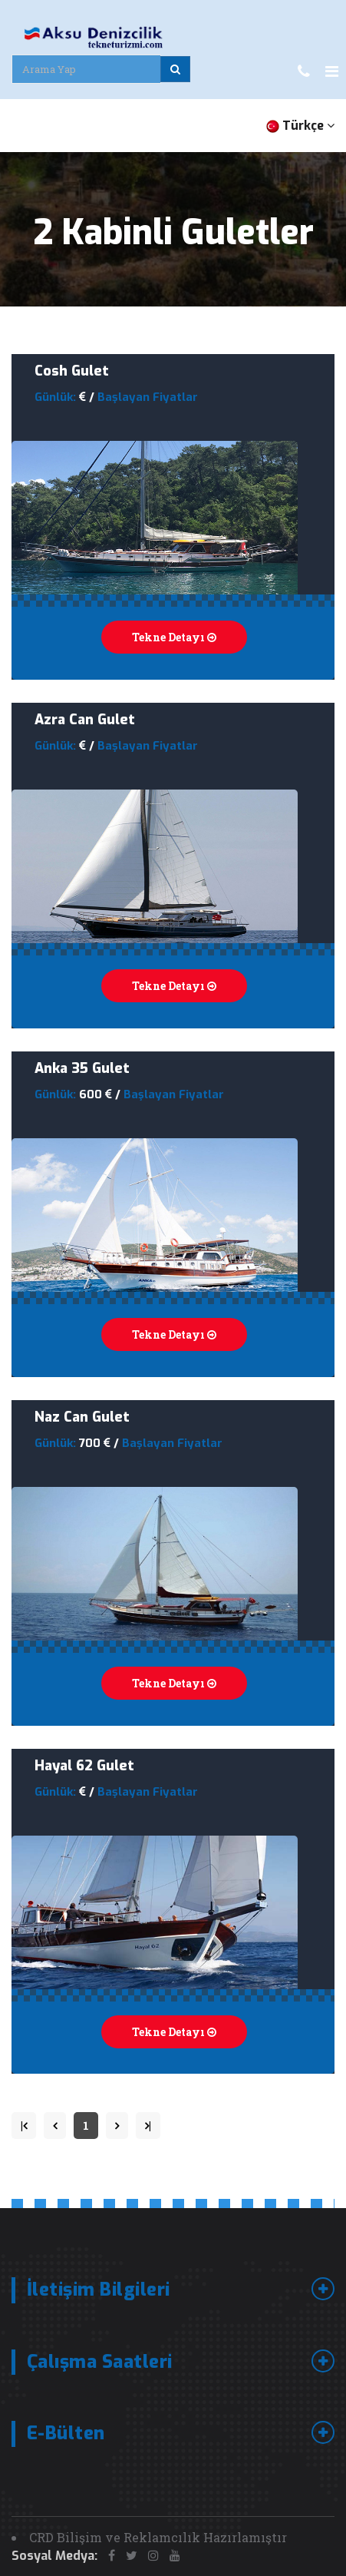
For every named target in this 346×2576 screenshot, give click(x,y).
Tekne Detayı (174, 637)
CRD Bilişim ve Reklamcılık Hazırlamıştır (158, 2537)
